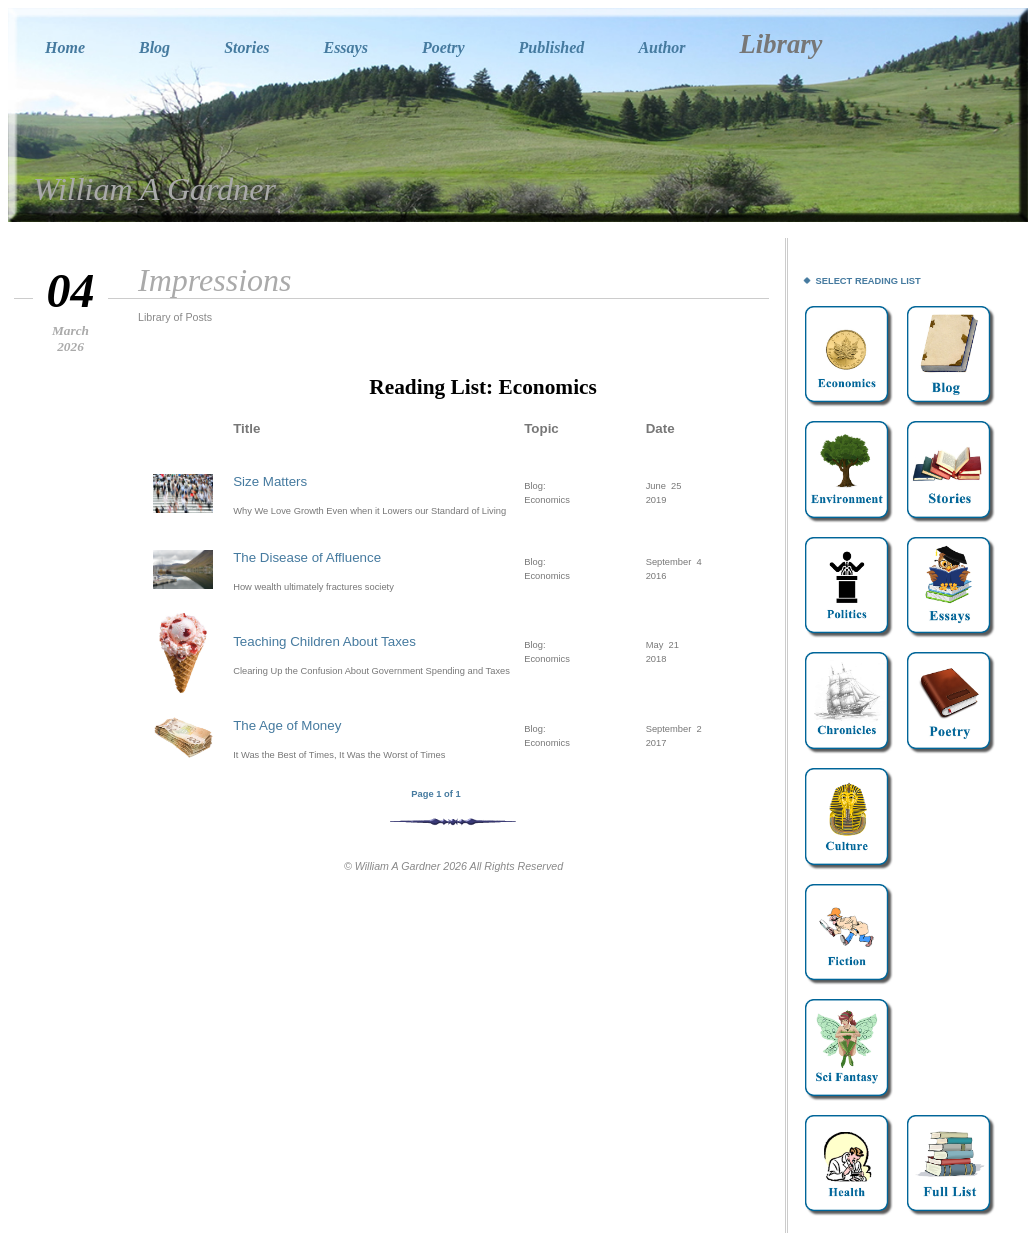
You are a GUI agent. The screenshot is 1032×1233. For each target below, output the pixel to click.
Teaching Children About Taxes (324, 641)
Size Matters (270, 481)
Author (661, 47)
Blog (154, 47)
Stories (246, 47)
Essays (345, 47)
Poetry (443, 47)
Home (65, 47)
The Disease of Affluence (307, 557)
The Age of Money (287, 725)
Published (552, 47)
